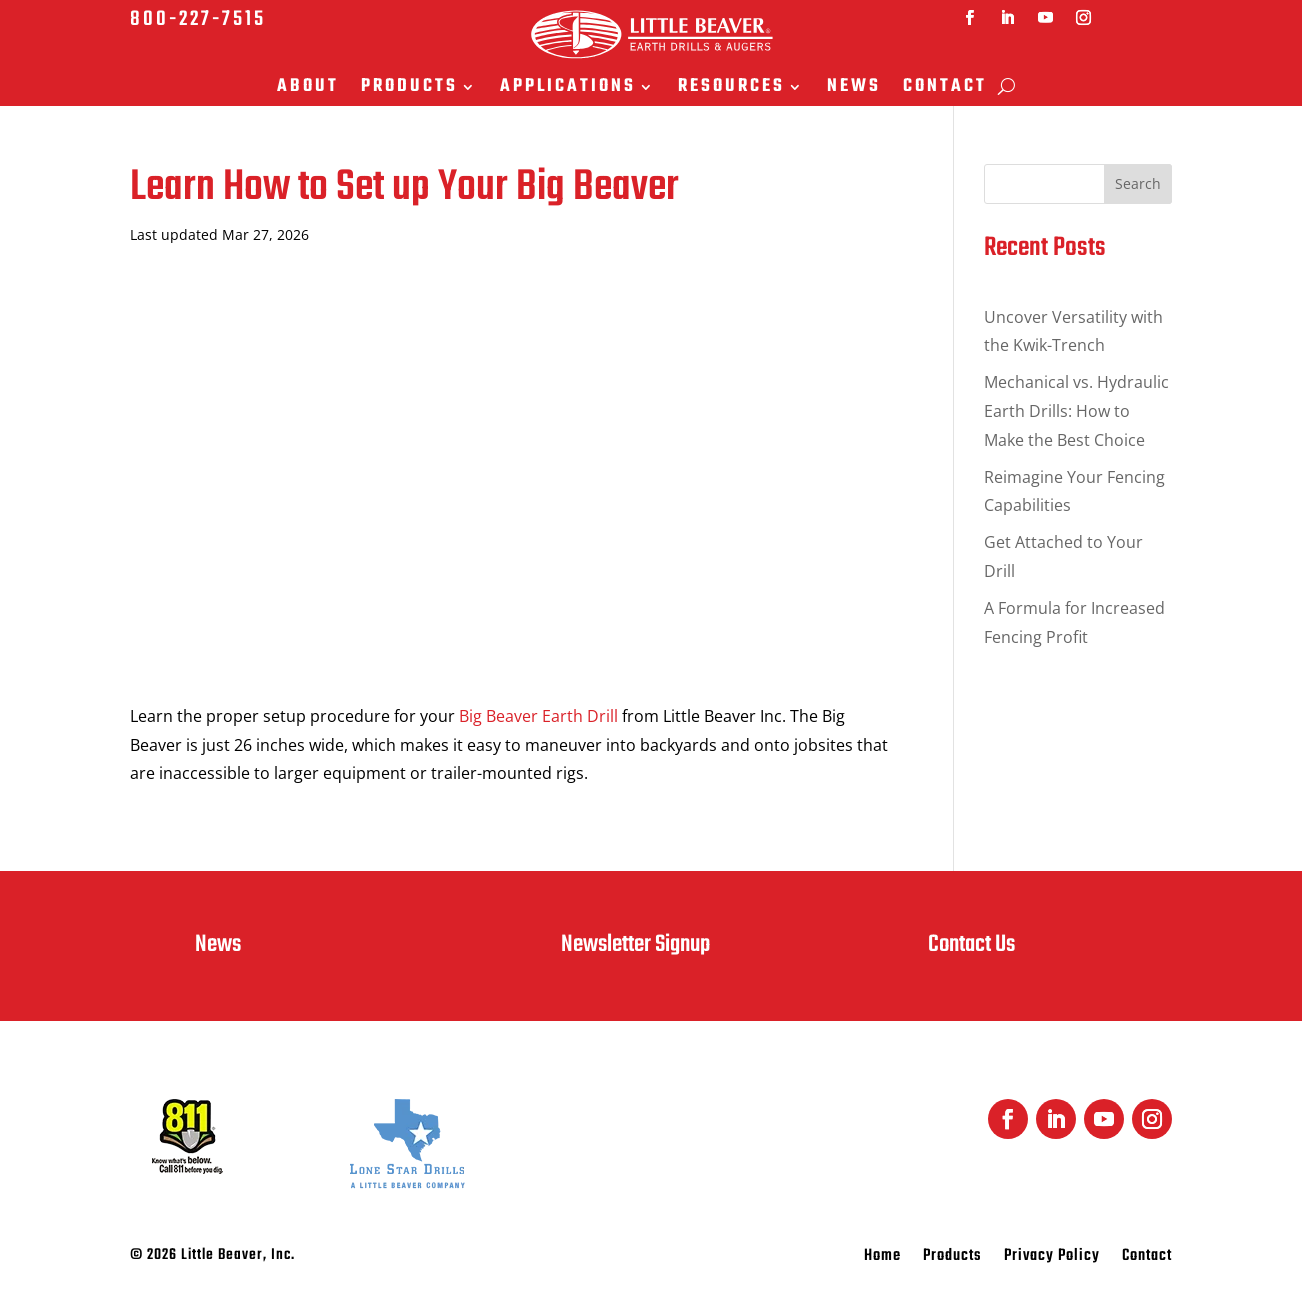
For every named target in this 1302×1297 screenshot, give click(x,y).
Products (409, 88)
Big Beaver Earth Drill (538, 716)
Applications (568, 88)
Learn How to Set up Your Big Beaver (404, 187)
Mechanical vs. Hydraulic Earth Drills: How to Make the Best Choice (1076, 411)
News (854, 88)
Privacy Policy (1052, 1259)
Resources (731, 88)
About (308, 88)
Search (1138, 183)
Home (882, 1259)
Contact (945, 88)
